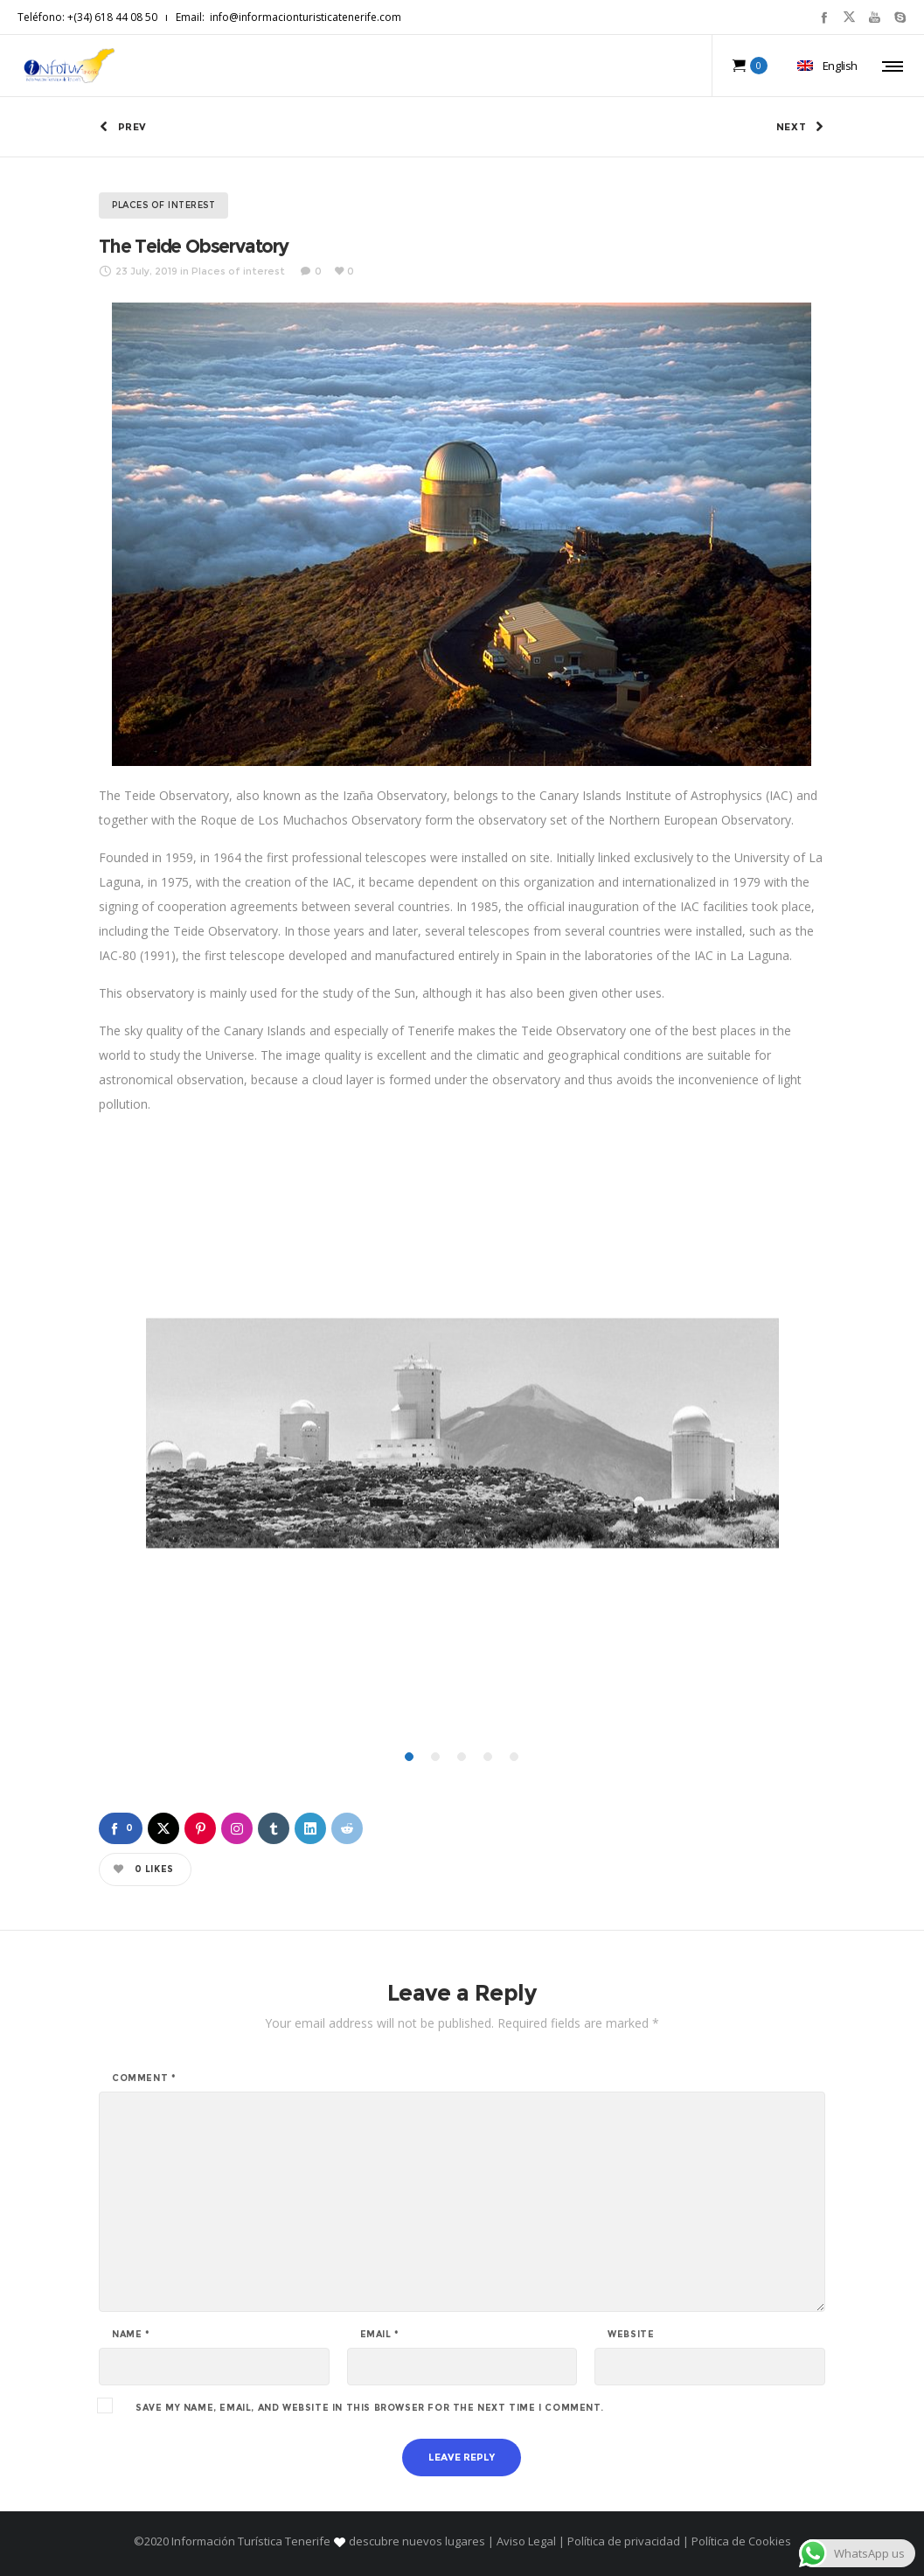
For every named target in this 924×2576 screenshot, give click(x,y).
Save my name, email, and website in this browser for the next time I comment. (369, 2408)
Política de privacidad (623, 2541)
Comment (144, 2078)
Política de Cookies (740, 2541)
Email (379, 2334)
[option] (462, 1436)
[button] (419, 1699)
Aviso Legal (526, 2541)
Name (131, 2334)
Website (631, 2334)
